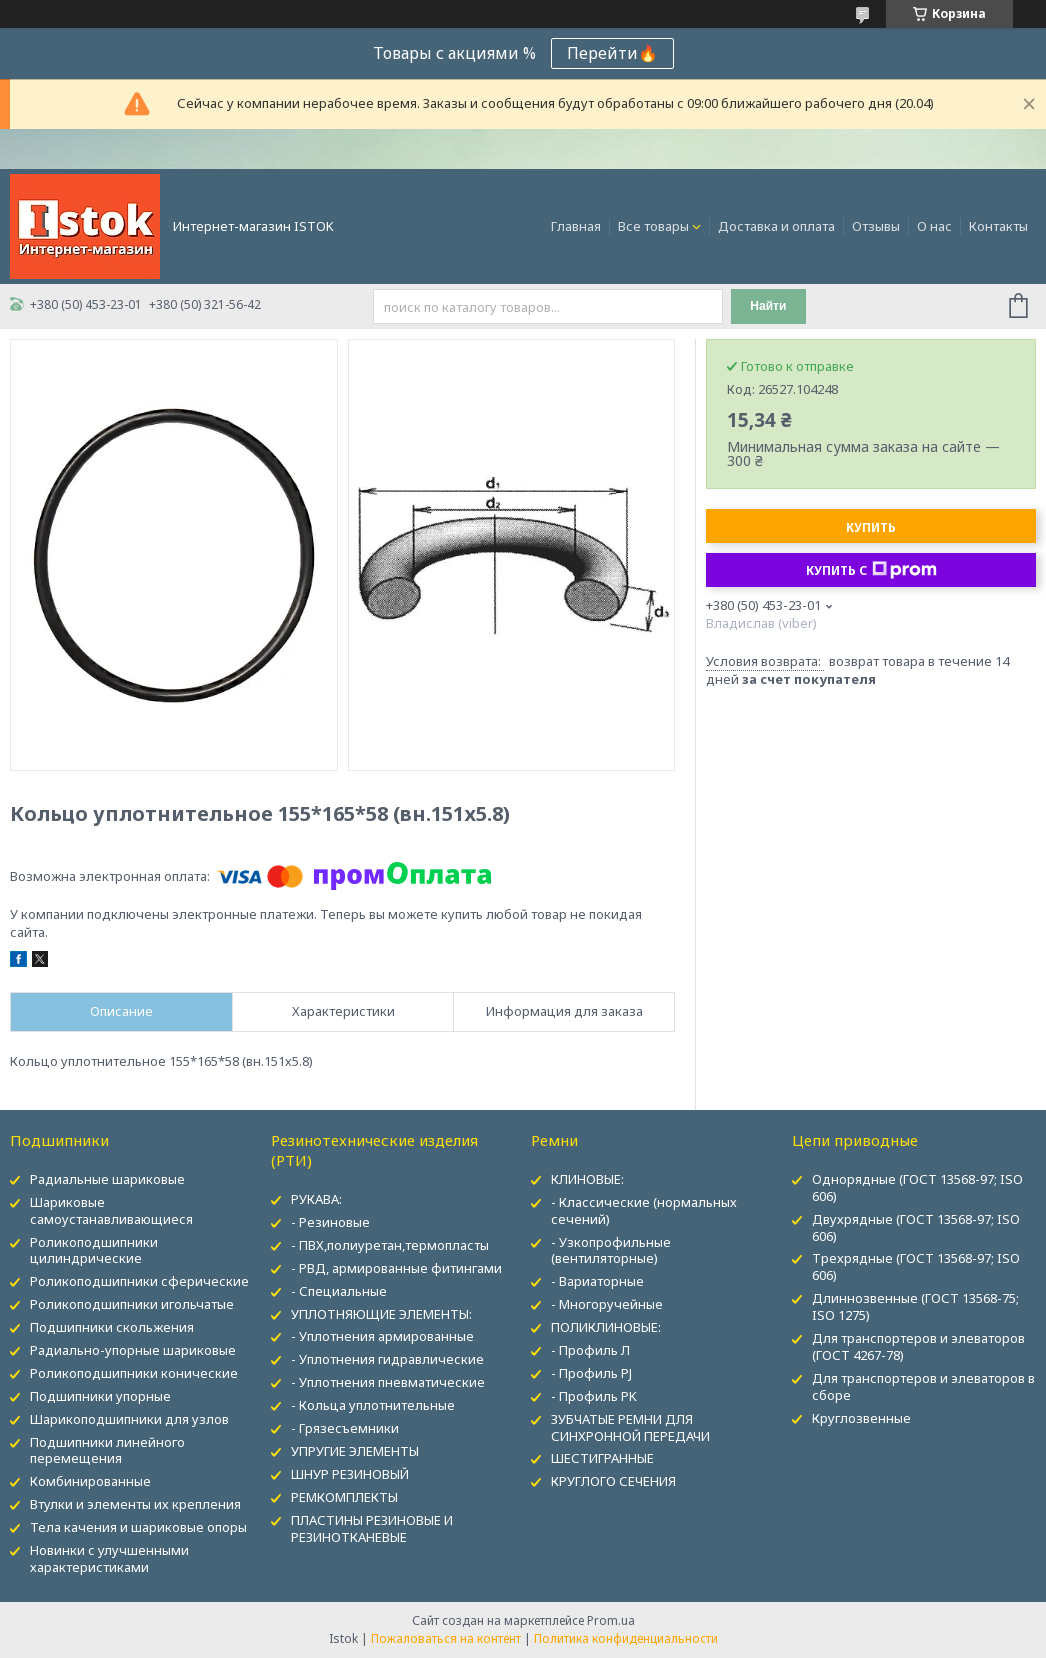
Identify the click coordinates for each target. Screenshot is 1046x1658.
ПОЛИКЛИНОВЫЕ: (606, 1327)
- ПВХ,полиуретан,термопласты (390, 1245)
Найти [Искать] (768, 306)
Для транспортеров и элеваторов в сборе (923, 1386)
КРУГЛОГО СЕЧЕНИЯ (613, 1481)
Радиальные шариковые (107, 1179)
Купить (871, 527)
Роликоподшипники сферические (139, 1281)
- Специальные (339, 1291)
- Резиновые (330, 1222)
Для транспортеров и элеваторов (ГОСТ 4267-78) (918, 1346)
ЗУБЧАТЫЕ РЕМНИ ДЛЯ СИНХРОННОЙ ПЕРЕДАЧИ (630, 1427)
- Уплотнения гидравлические (387, 1359)
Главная (576, 226)
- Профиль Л (590, 1350)
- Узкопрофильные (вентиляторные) (611, 1250)
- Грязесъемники (345, 1428)
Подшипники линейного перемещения (107, 1450)
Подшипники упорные (100, 1396)
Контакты (998, 226)
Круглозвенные (861, 1418)
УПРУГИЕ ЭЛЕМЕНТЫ (355, 1451)
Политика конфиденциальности (626, 1638)
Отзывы (876, 226)
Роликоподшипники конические (134, 1373)
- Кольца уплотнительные (373, 1405)
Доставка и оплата (776, 226)
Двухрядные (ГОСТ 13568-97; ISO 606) (916, 1227)
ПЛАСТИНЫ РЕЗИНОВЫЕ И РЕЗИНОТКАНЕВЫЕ (372, 1528)
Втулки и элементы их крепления (135, 1504)
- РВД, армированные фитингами (396, 1268)
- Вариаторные (597, 1281)
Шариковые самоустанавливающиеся (111, 1210)
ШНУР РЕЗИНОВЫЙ (350, 1474)
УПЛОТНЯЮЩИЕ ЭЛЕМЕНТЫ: (381, 1314)
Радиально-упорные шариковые (133, 1350)
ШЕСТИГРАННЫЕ (602, 1458)
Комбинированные (90, 1481)
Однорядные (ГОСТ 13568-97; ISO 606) (917, 1187)
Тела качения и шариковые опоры (138, 1527)
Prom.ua (611, 1620)
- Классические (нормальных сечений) (644, 1210)
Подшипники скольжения (112, 1327)
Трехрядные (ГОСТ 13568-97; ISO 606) (916, 1266)
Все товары (653, 226)
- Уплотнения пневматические (388, 1382)
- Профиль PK (594, 1396)
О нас (934, 226)
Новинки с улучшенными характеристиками (109, 1558)
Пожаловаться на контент (446, 1638)
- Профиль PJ (591, 1373)
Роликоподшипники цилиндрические (94, 1250)
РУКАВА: (316, 1199)
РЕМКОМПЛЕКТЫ (344, 1497)
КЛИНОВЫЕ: (587, 1179)
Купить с (871, 570)
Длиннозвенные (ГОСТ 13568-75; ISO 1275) (915, 1306)
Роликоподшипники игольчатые (132, 1304)
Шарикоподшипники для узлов (129, 1419)
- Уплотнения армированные (382, 1336)
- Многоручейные (607, 1304)
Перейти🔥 (612, 53)
